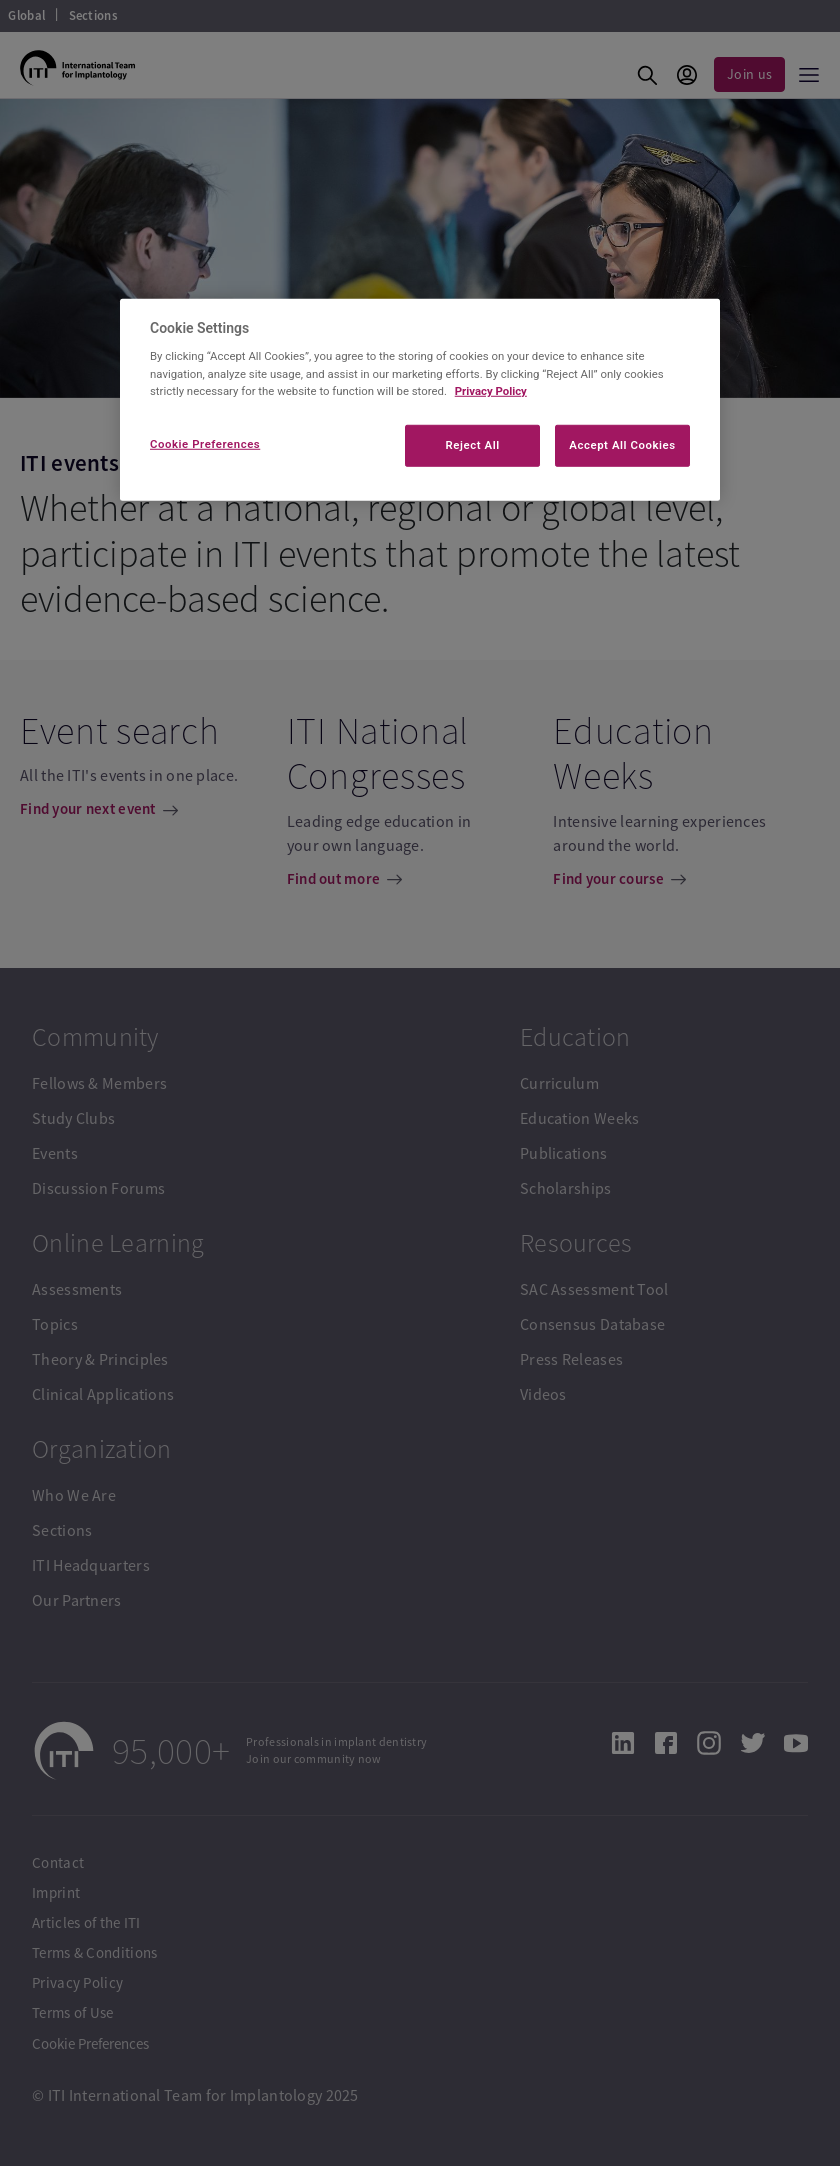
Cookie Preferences (205, 443)
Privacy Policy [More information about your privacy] (491, 390)
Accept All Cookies (622, 444)
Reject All (473, 444)
